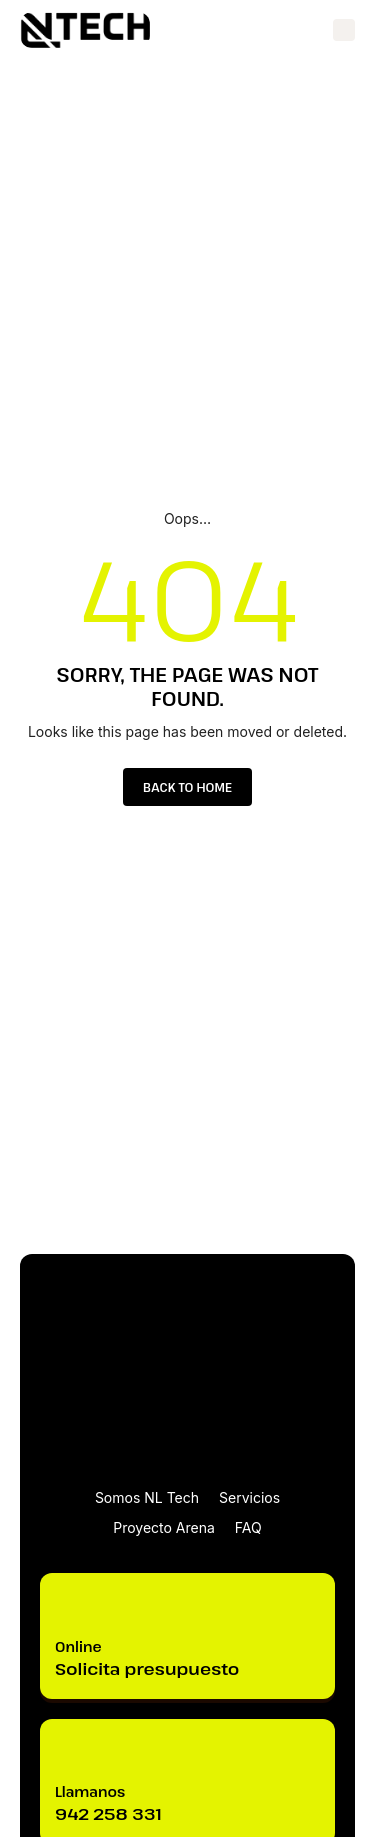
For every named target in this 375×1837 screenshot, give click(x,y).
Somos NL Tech (147, 1497)
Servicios (249, 1497)
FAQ (248, 1527)
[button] (344, 30)
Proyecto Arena (164, 1527)
